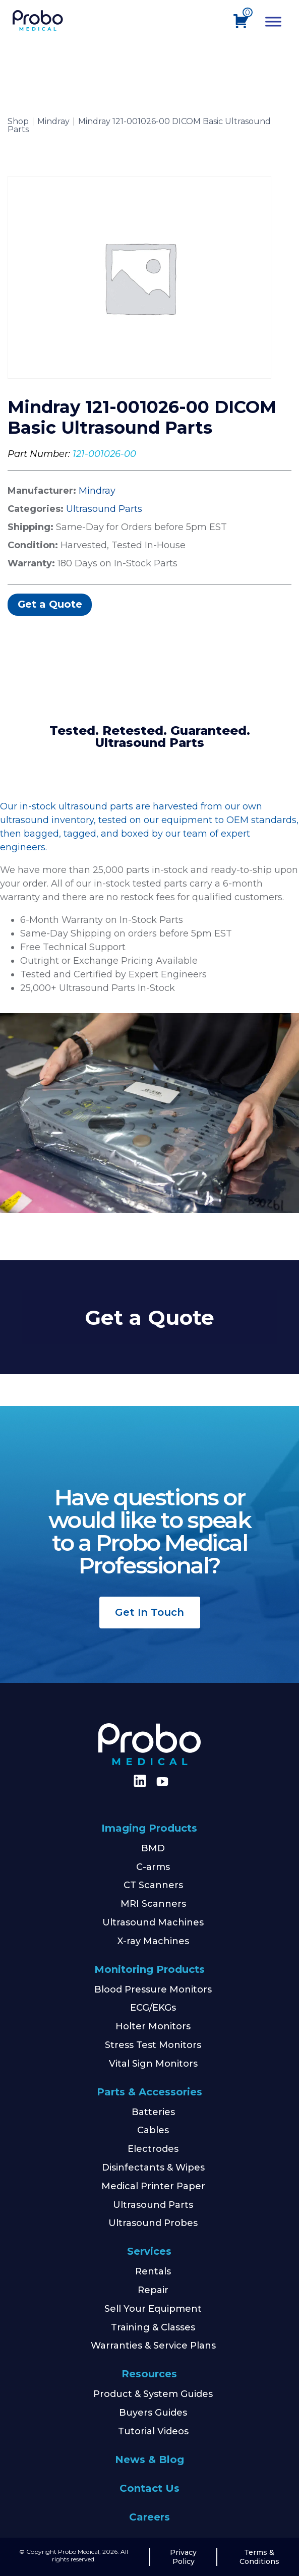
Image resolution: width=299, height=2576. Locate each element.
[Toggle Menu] (273, 21)
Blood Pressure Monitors (153, 1989)
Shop (18, 122)
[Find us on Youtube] (162, 1782)
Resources (149, 2374)
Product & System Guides (153, 2393)
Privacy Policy (183, 2557)
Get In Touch (149, 1612)
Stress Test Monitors (153, 2045)
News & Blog (149, 2459)
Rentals (153, 2271)
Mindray (53, 122)
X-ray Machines (153, 1941)
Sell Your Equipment (153, 2308)
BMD (153, 1848)
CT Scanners (153, 1885)
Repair (153, 2290)
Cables (153, 2130)
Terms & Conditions (259, 2557)
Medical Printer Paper (153, 2186)
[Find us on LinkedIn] (138, 1784)
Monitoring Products (149, 1969)
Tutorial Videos (153, 2431)
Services (149, 2251)
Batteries (153, 2112)
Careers (149, 2517)
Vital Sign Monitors (153, 2063)
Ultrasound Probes (153, 2223)
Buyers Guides (153, 2412)
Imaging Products (149, 1828)
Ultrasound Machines (153, 1922)
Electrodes (153, 2148)
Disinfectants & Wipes (153, 2167)
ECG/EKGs (153, 2007)
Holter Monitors (153, 2026)
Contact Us (149, 2488)
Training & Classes (153, 2327)
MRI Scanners (153, 1903)
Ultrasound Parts (104, 508)
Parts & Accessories (149, 2092)
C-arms (153, 1866)
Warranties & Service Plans (153, 2345)
